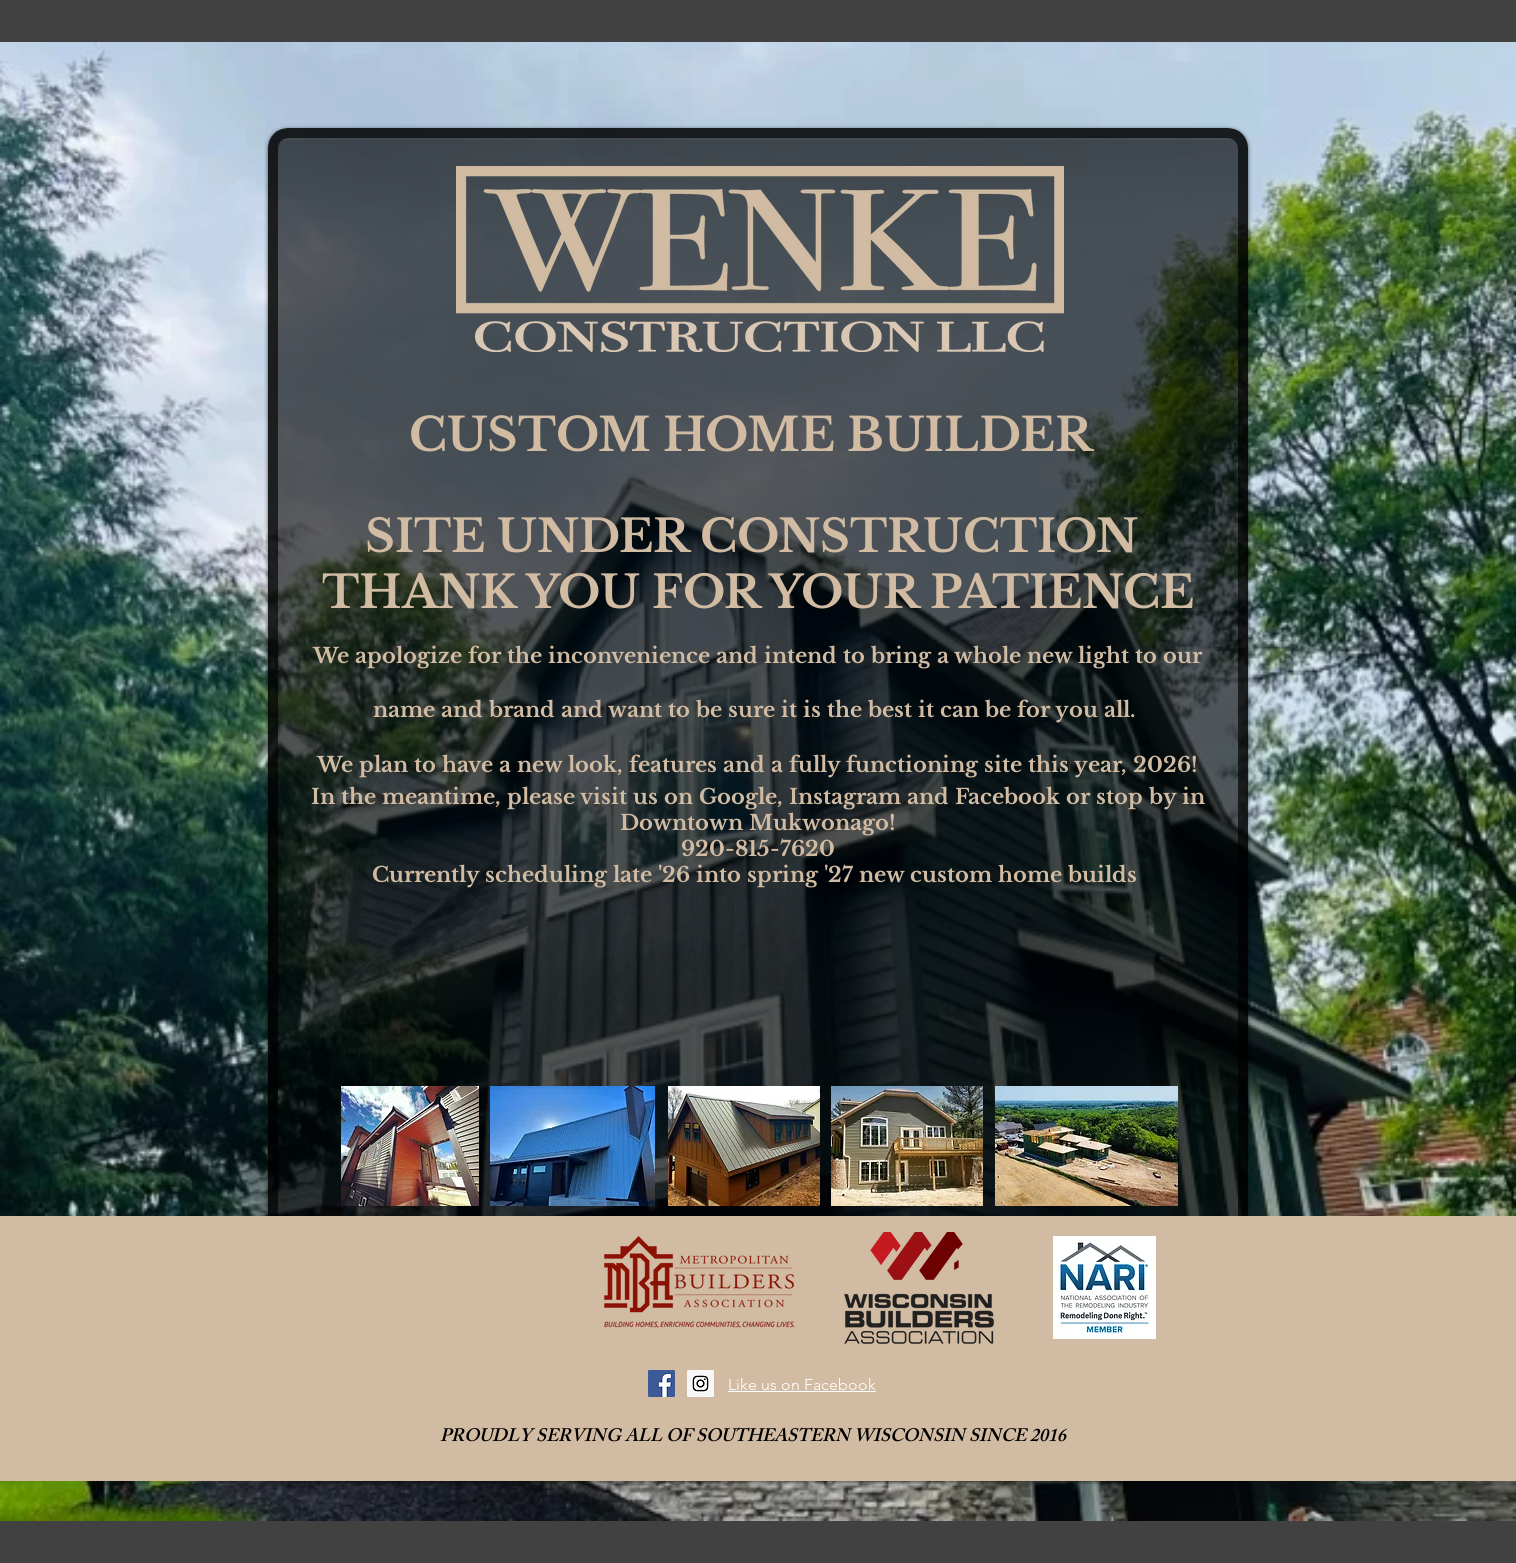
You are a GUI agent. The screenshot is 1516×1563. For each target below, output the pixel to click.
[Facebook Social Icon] (661, 1383)
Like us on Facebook (802, 1384)
